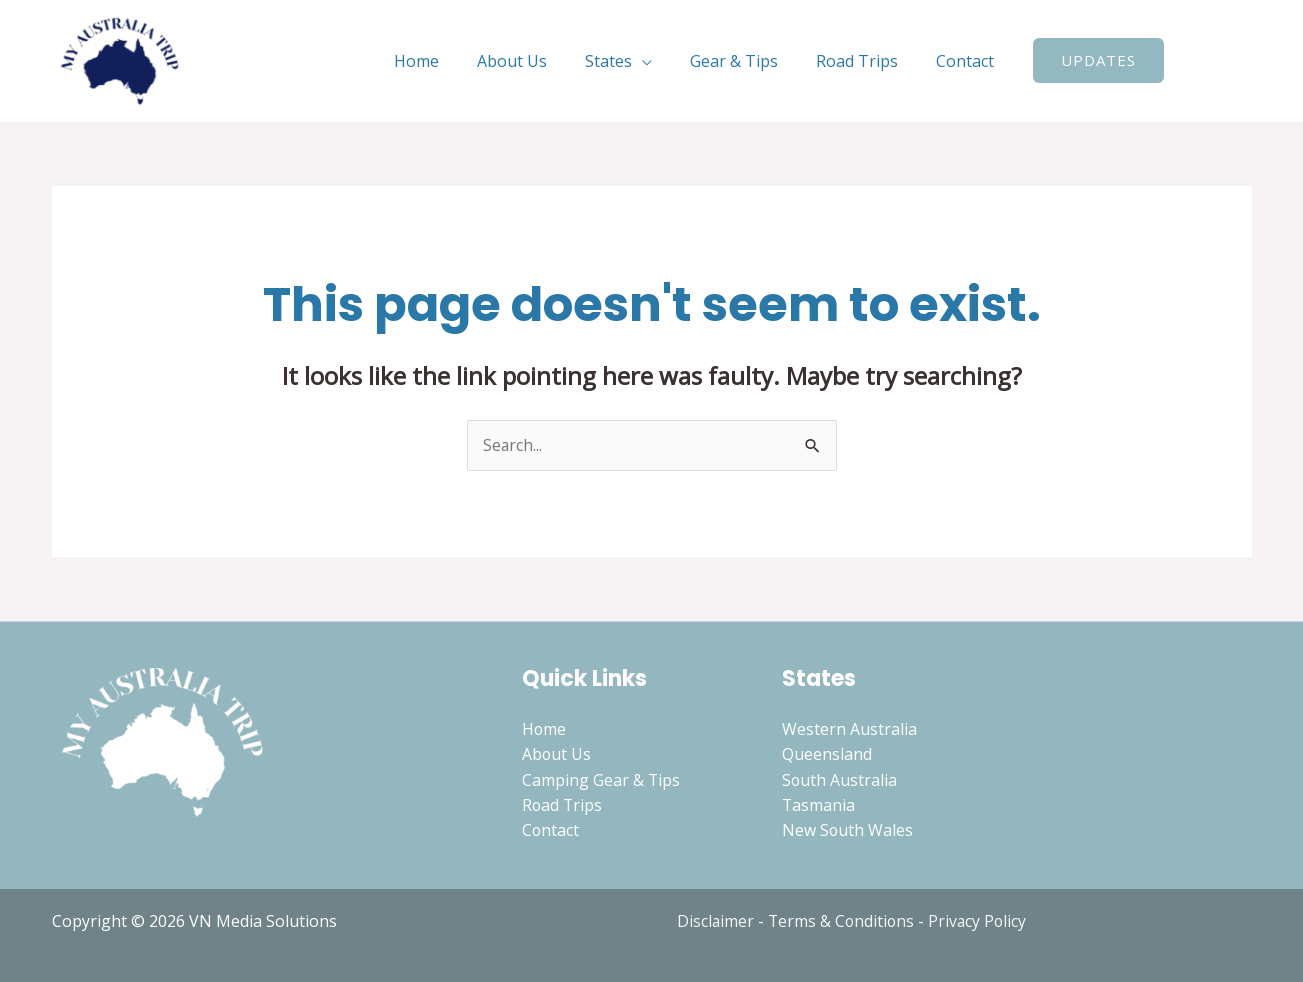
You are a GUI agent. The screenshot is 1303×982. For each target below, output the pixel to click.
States (629, 61)
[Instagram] (1243, 62)
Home (449, 61)
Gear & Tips (749, 61)
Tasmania (819, 806)
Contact (968, 61)
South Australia (840, 780)
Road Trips (866, 61)
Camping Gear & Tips (601, 780)
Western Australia (849, 729)
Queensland (827, 755)
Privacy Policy (982, 921)
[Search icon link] (1193, 61)
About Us (539, 61)
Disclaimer (716, 921)
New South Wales (848, 832)
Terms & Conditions (843, 921)
